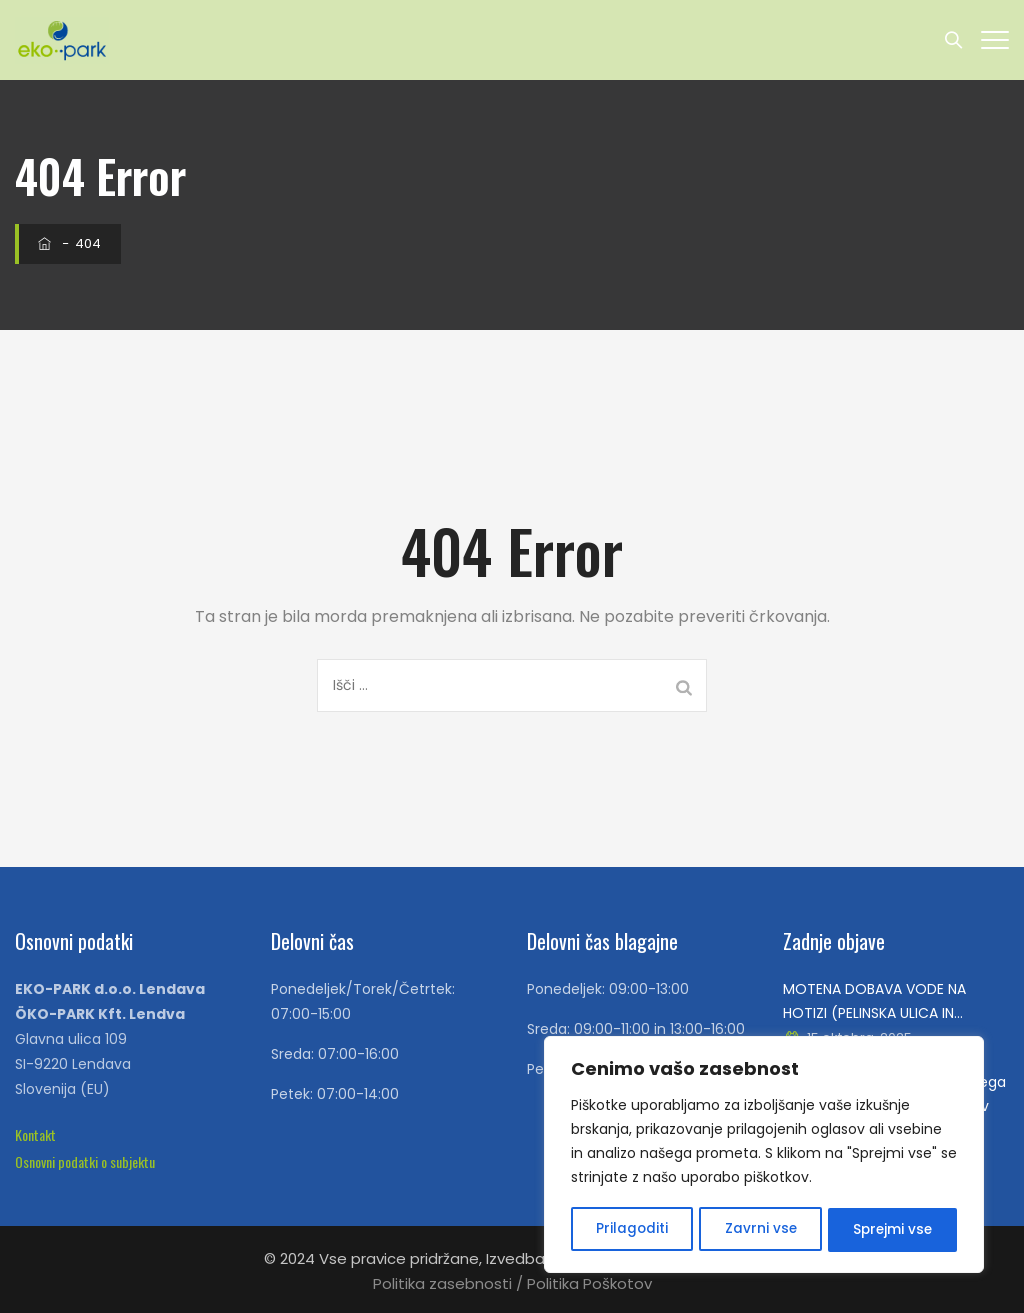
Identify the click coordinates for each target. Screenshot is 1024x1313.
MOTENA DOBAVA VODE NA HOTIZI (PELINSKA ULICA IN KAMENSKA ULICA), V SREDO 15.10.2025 (875, 1002)
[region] (764, 1156)
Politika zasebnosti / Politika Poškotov (512, 1283)
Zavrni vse (759, 1230)
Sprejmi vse (892, 1230)
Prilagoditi (631, 1230)
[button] (35, 1134)
